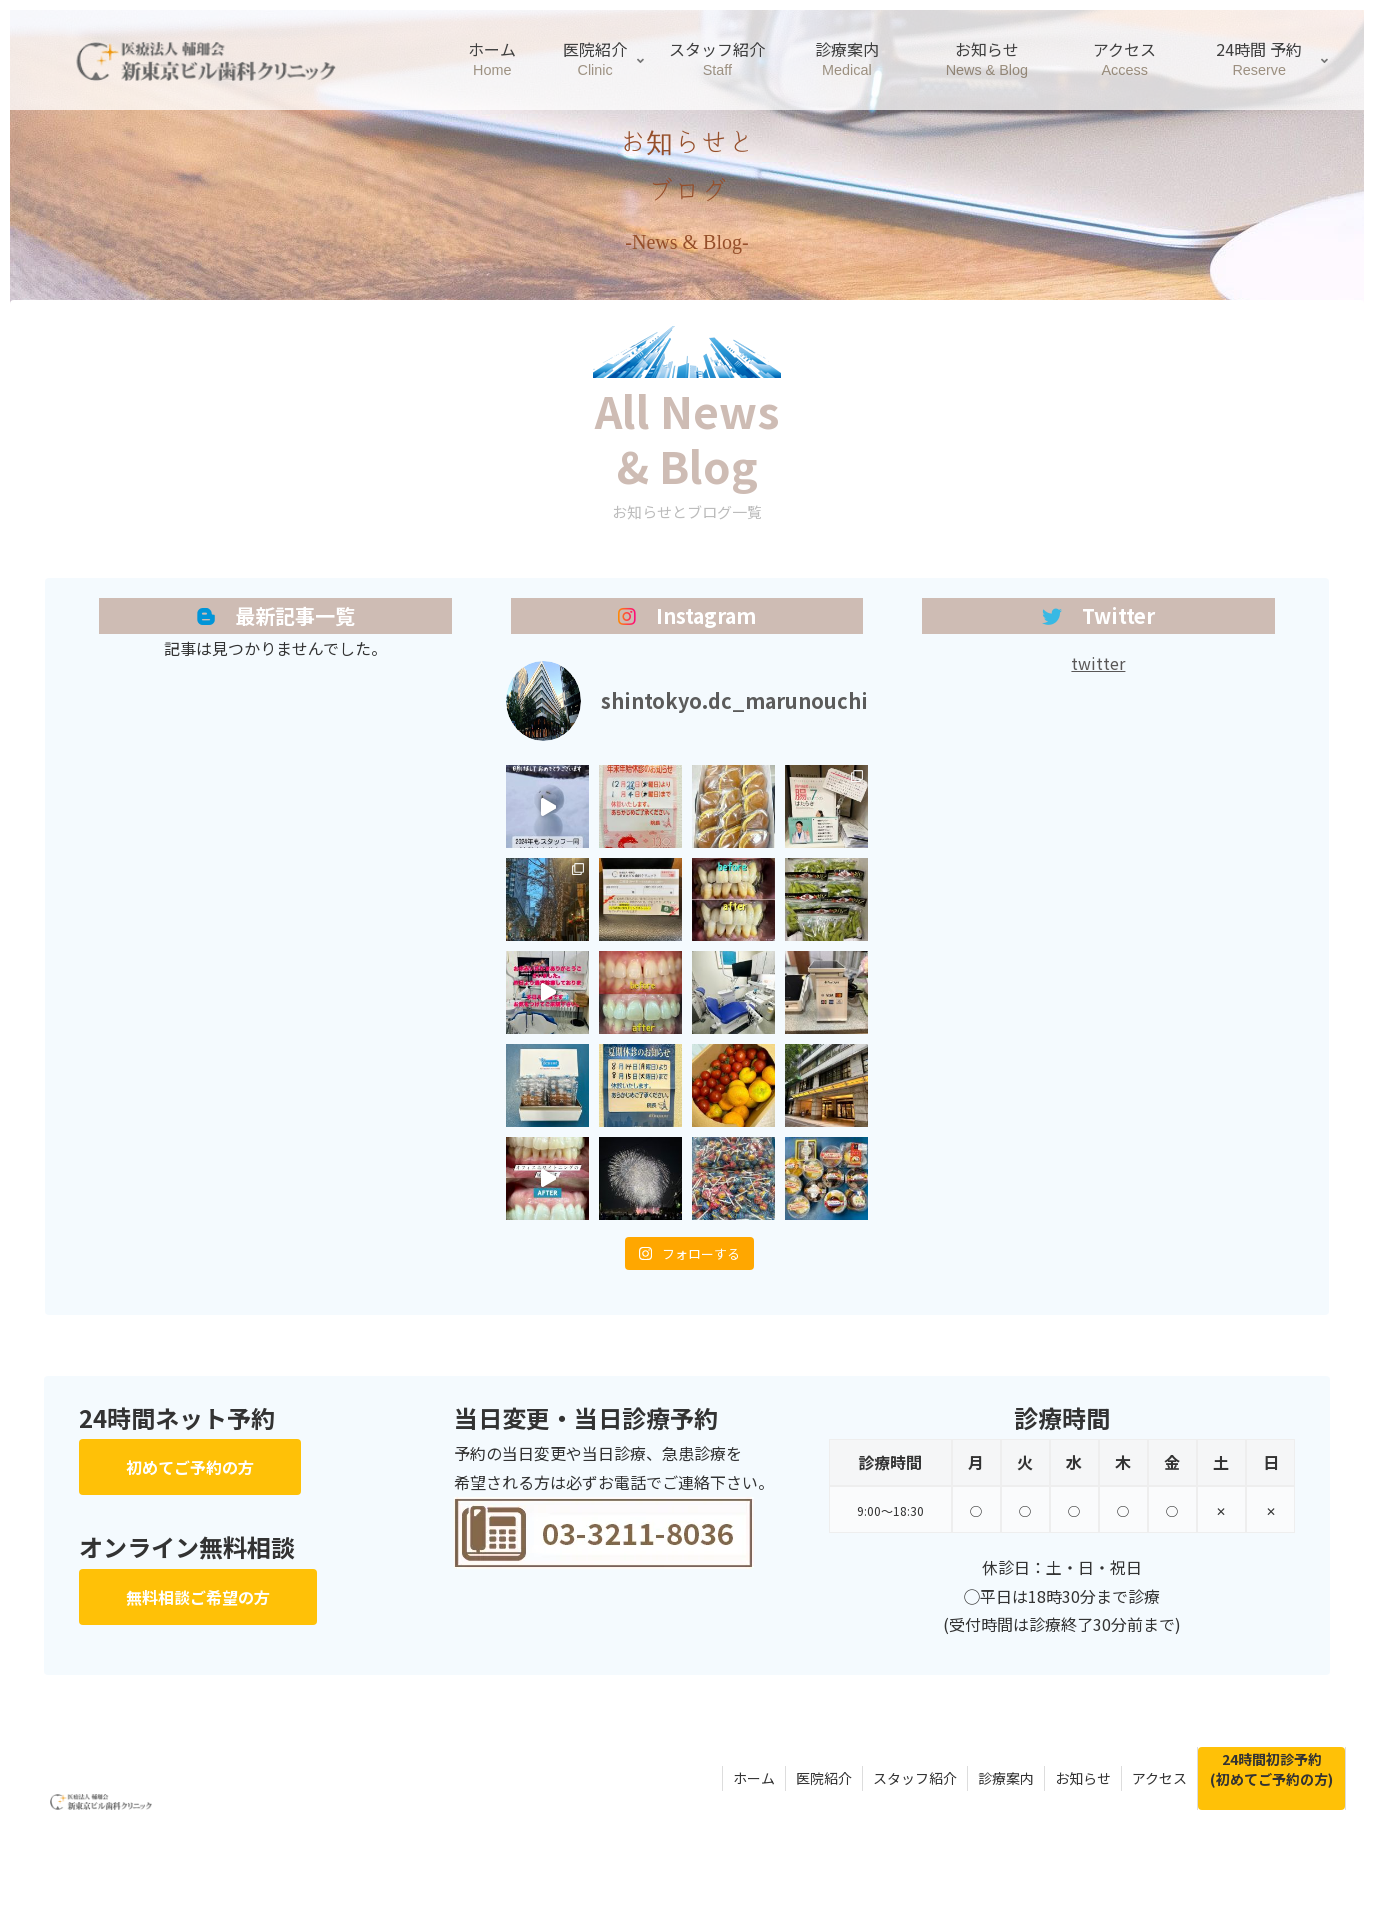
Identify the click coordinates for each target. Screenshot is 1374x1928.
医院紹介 (824, 1778)
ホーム (754, 1778)
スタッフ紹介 (915, 1778)
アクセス (1159, 1778)
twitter (1098, 663)
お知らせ (1083, 1778)
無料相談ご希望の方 (198, 1597)
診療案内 (1006, 1778)
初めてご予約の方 (190, 1467)
